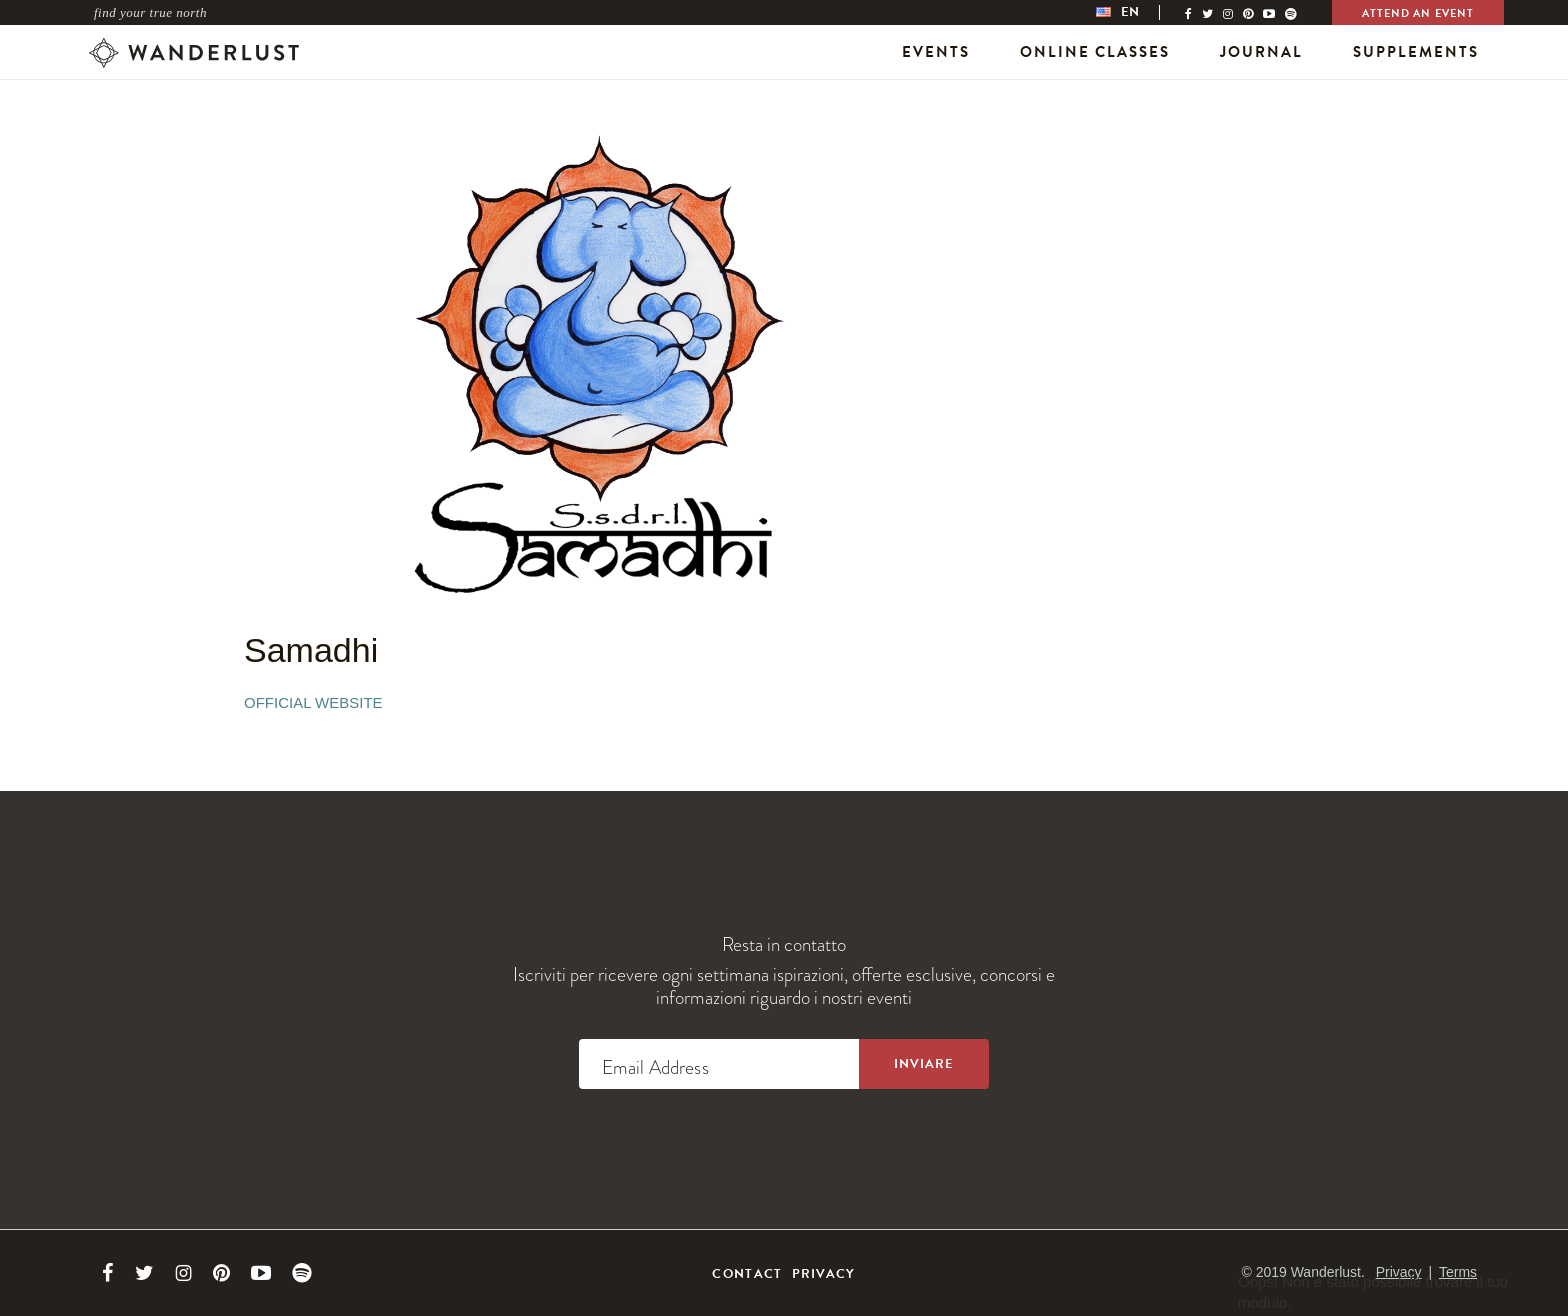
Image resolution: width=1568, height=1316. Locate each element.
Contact (747, 1274)
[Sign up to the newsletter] (924, 1064)
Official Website (313, 702)
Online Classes (1095, 52)
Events (936, 52)
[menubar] (1138, 12)
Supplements (1416, 52)
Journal (1261, 52)
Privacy (824, 1274)
